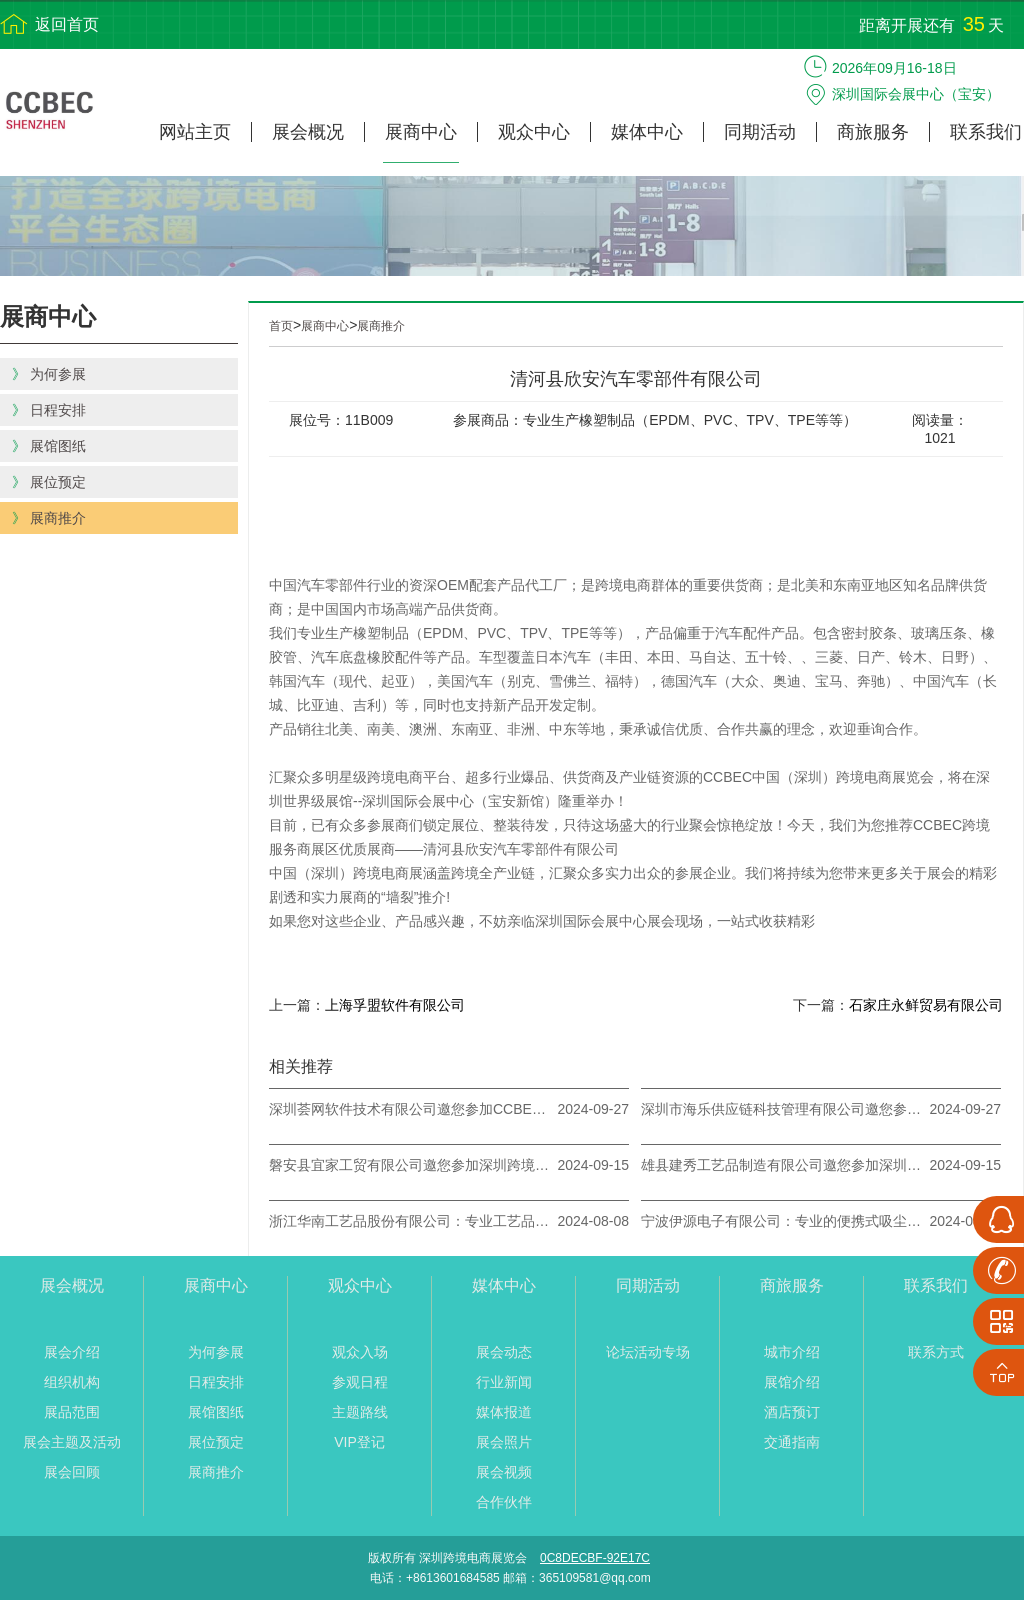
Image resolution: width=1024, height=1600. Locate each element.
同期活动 (760, 132)
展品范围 (72, 1412)
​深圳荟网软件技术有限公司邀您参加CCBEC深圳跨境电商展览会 (409, 1109)
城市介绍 (792, 1352)
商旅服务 (873, 132)
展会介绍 (72, 1352)
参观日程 (360, 1382)
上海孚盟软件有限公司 (395, 1005)
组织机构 (72, 1382)
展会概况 (308, 132)
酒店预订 (792, 1412)
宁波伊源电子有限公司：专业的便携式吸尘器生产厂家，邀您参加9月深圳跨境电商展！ (781, 1221)
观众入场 (360, 1352)
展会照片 (504, 1442)
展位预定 (216, 1442)
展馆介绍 (792, 1382)
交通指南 (792, 1442)
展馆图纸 (216, 1412)
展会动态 (504, 1352)
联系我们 (986, 132)
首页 (281, 326)
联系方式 (936, 1352)
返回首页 (67, 24)
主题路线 (360, 1412)
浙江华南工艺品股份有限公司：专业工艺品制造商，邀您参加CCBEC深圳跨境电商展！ (409, 1221)
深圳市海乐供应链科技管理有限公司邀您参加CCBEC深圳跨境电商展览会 (781, 1109)
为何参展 (216, 1352)
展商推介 (381, 326)
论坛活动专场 (648, 1352)
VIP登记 (359, 1442)
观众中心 (534, 132)
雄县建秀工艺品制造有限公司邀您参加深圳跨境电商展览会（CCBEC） (781, 1165)
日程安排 (216, 1382)
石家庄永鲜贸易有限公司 (926, 1005)
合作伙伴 (504, 1502)
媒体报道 (504, 1412)
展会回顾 (72, 1472)
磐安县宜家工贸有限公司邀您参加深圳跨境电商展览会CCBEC (409, 1165)
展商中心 (421, 132)
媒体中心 (647, 132)
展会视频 (504, 1472)
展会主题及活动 (72, 1442)
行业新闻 (504, 1382)
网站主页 (195, 132)
